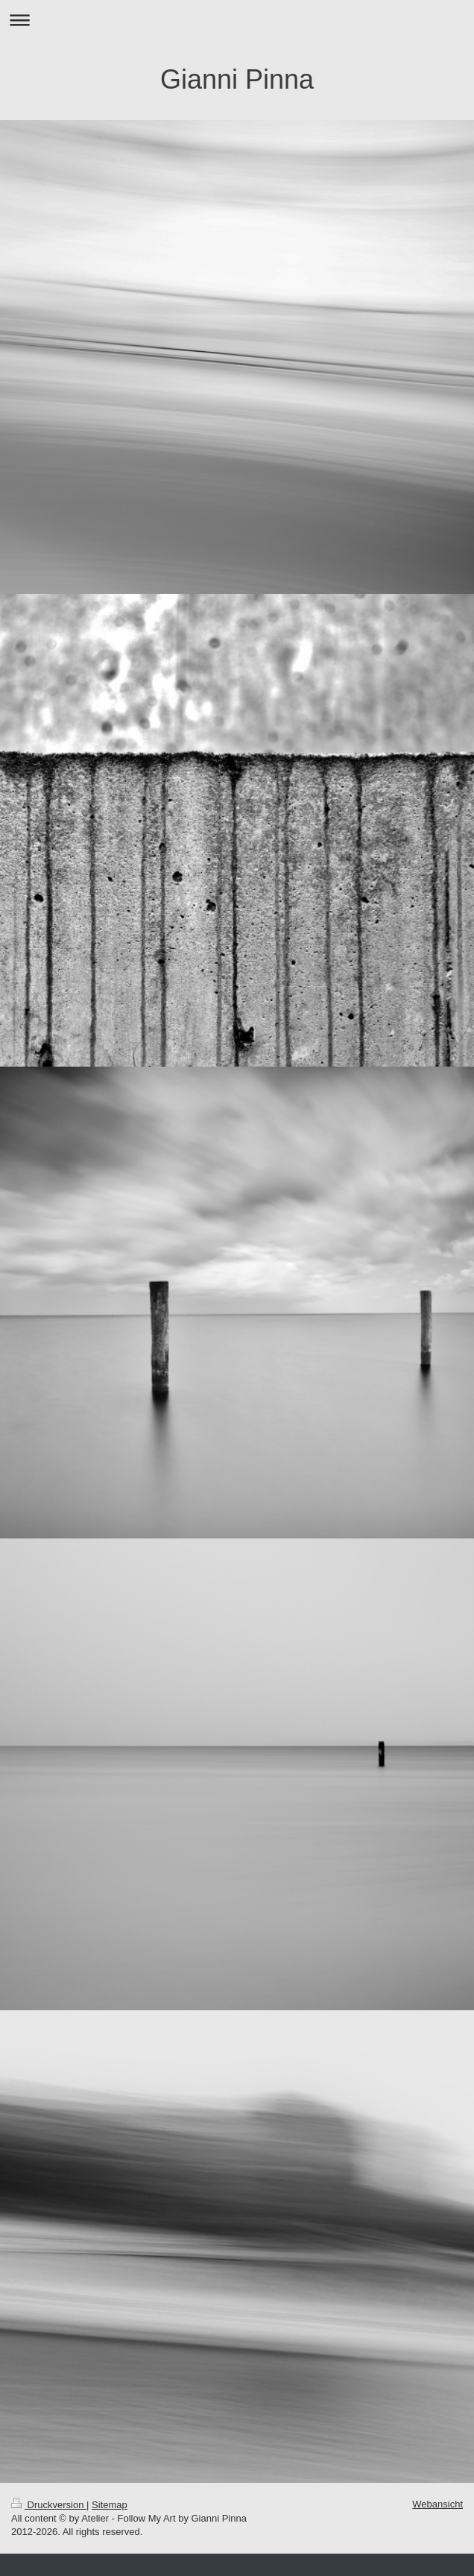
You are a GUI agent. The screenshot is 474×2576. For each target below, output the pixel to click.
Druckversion (48, 2504)
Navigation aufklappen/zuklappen (237, 20)
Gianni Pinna (237, 79)
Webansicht (437, 2504)
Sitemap (109, 2504)
